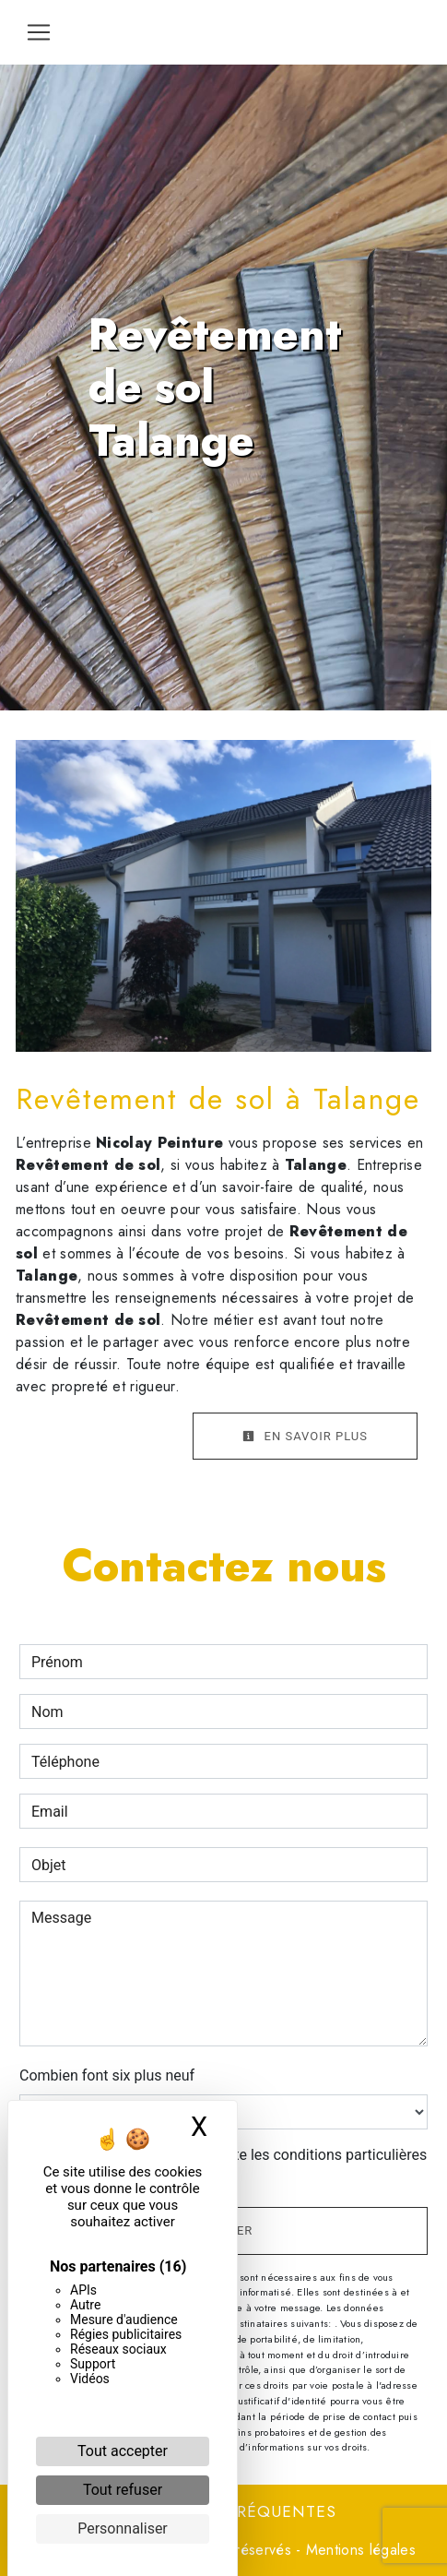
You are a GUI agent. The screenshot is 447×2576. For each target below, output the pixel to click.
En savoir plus (305, 1436)
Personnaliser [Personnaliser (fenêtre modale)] (122, 2528)
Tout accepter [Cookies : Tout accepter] (122, 2451)
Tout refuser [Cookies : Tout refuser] (122, 2489)
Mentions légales (358, 2549)
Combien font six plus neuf (106, 2075)
